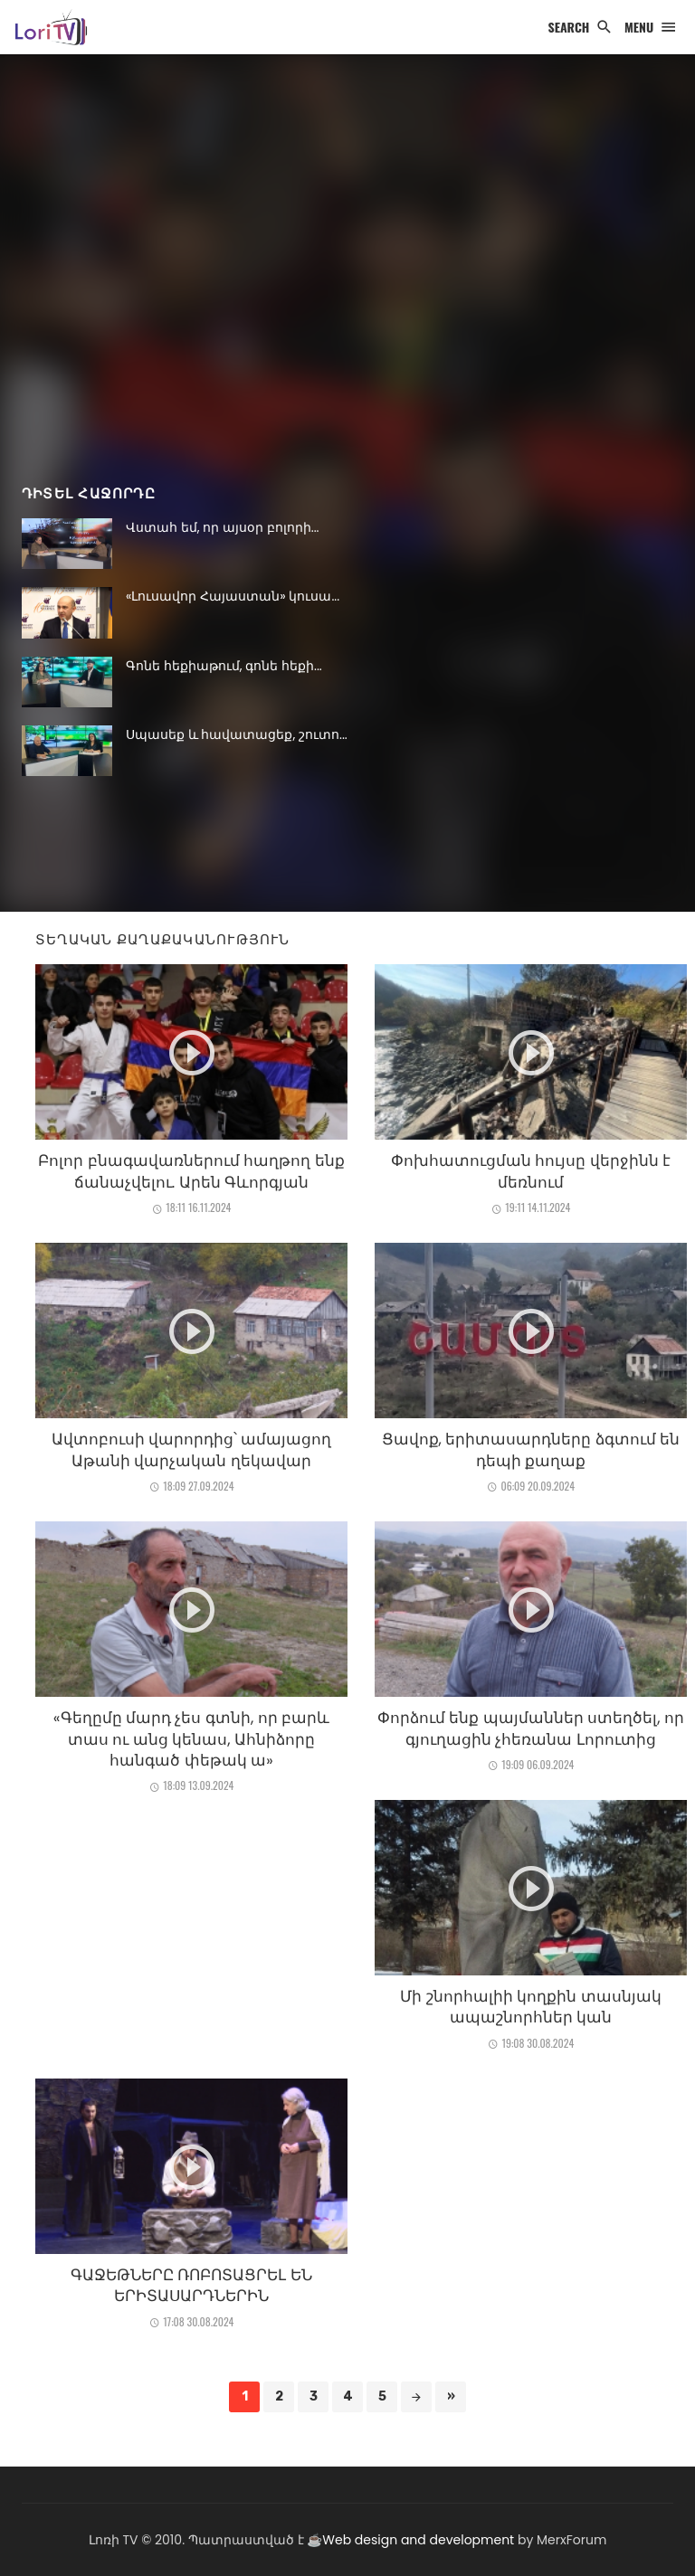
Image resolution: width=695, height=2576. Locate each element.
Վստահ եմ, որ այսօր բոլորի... (222, 527)
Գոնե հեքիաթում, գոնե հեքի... (224, 666)
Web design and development (418, 2540)
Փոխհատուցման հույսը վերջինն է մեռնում (531, 1171)
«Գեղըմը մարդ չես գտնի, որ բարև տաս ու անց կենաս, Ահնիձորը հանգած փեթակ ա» (191, 1739)
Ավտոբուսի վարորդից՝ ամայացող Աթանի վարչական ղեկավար (192, 1450)
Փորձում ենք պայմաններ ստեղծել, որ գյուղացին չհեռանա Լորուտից (530, 1728)
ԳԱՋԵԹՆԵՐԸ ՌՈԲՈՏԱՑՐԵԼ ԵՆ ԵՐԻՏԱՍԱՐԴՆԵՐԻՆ (191, 2285)
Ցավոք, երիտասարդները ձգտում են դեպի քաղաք (531, 1450)
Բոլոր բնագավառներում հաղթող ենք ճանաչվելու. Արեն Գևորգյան (191, 1171)
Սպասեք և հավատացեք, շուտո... (237, 734)
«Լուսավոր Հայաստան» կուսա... (232, 596)
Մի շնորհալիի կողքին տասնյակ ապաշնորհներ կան (530, 2007)
